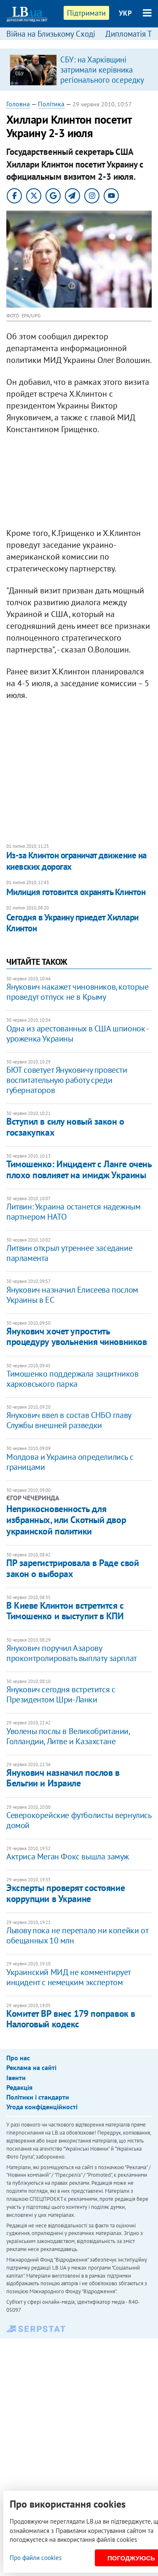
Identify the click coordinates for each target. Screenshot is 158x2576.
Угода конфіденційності (42, 2106)
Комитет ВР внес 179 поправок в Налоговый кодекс (70, 2019)
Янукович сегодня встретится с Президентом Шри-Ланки (60, 1694)
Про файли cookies (36, 2558)
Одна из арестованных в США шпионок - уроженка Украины (77, 1033)
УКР (125, 13)
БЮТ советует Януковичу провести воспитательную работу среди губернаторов (66, 1080)
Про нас (18, 2058)
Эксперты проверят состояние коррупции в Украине (65, 1893)
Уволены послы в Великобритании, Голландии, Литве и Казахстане (68, 1736)
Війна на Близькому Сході (50, 34)
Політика (51, 104)
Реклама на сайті (31, 2067)
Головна (18, 104)
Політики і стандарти (37, 2097)
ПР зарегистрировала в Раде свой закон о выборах (72, 1568)
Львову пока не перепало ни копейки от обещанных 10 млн (77, 1935)
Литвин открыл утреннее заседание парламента (69, 1253)
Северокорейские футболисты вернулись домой (78, 1820)
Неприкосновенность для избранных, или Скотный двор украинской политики (66, 1520)
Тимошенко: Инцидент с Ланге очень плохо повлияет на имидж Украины (78, 1169)
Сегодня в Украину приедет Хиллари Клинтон (72, 923)
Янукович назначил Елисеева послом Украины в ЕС (72, 1294)
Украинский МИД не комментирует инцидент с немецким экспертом (68, 1977)
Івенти (16, 2077)
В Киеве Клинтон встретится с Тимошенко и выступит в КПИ (65, 1610)
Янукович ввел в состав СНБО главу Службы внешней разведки (68, 1420)
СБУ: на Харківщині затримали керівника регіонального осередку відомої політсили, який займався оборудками (102, 79)
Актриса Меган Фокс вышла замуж (67, 1856)
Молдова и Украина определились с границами (69, 1461)
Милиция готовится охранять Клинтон (75, 892)
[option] (79, 70)
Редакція (19, 2087)
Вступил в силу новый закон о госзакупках (65, 1126)
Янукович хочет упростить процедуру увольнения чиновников (76, 1336)
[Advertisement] (79, 483)
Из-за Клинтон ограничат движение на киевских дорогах (76, 861)
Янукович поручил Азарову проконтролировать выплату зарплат (71, 1653)
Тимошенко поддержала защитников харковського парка (72, 1378)
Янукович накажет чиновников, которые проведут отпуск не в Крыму (77, 991)
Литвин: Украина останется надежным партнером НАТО (73, 1211)
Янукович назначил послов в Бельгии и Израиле (63, 1778)
